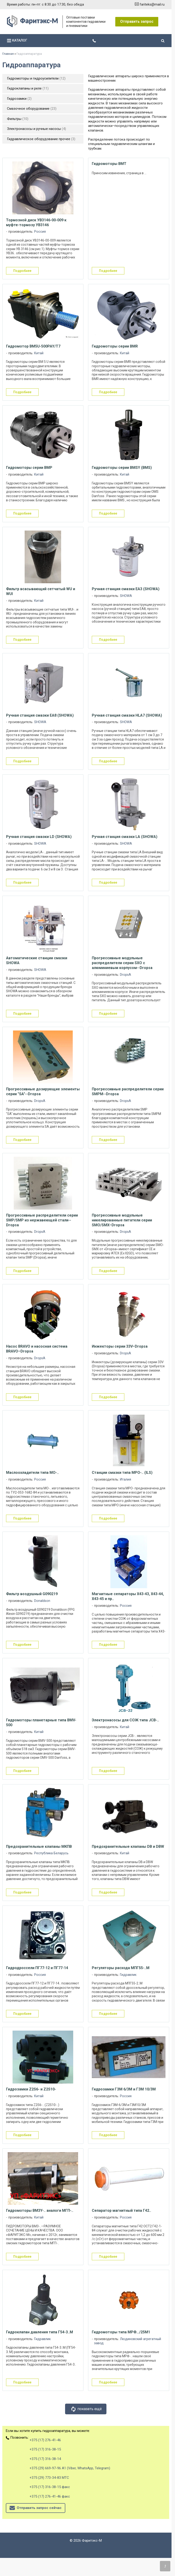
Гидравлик (128, 1975)
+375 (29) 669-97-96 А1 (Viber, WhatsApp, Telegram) (70, 2468)
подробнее (22, 271)
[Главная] (32, 26)
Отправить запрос (136, 21)
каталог (17, 40)
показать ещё (89, 2409)
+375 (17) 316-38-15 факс (50, 2487)
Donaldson (42, 1601)
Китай (38, 353)
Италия (125, 1479)
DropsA (125, 975)
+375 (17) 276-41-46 (45, 2440)
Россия (40, 232)
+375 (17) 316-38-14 (45, 2459)
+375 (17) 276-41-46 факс (50, 2496)
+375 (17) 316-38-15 (45, 2449)
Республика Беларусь (51, 1853)
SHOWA (126, 596)
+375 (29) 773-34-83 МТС (49, 2478)
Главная (8, 53)
